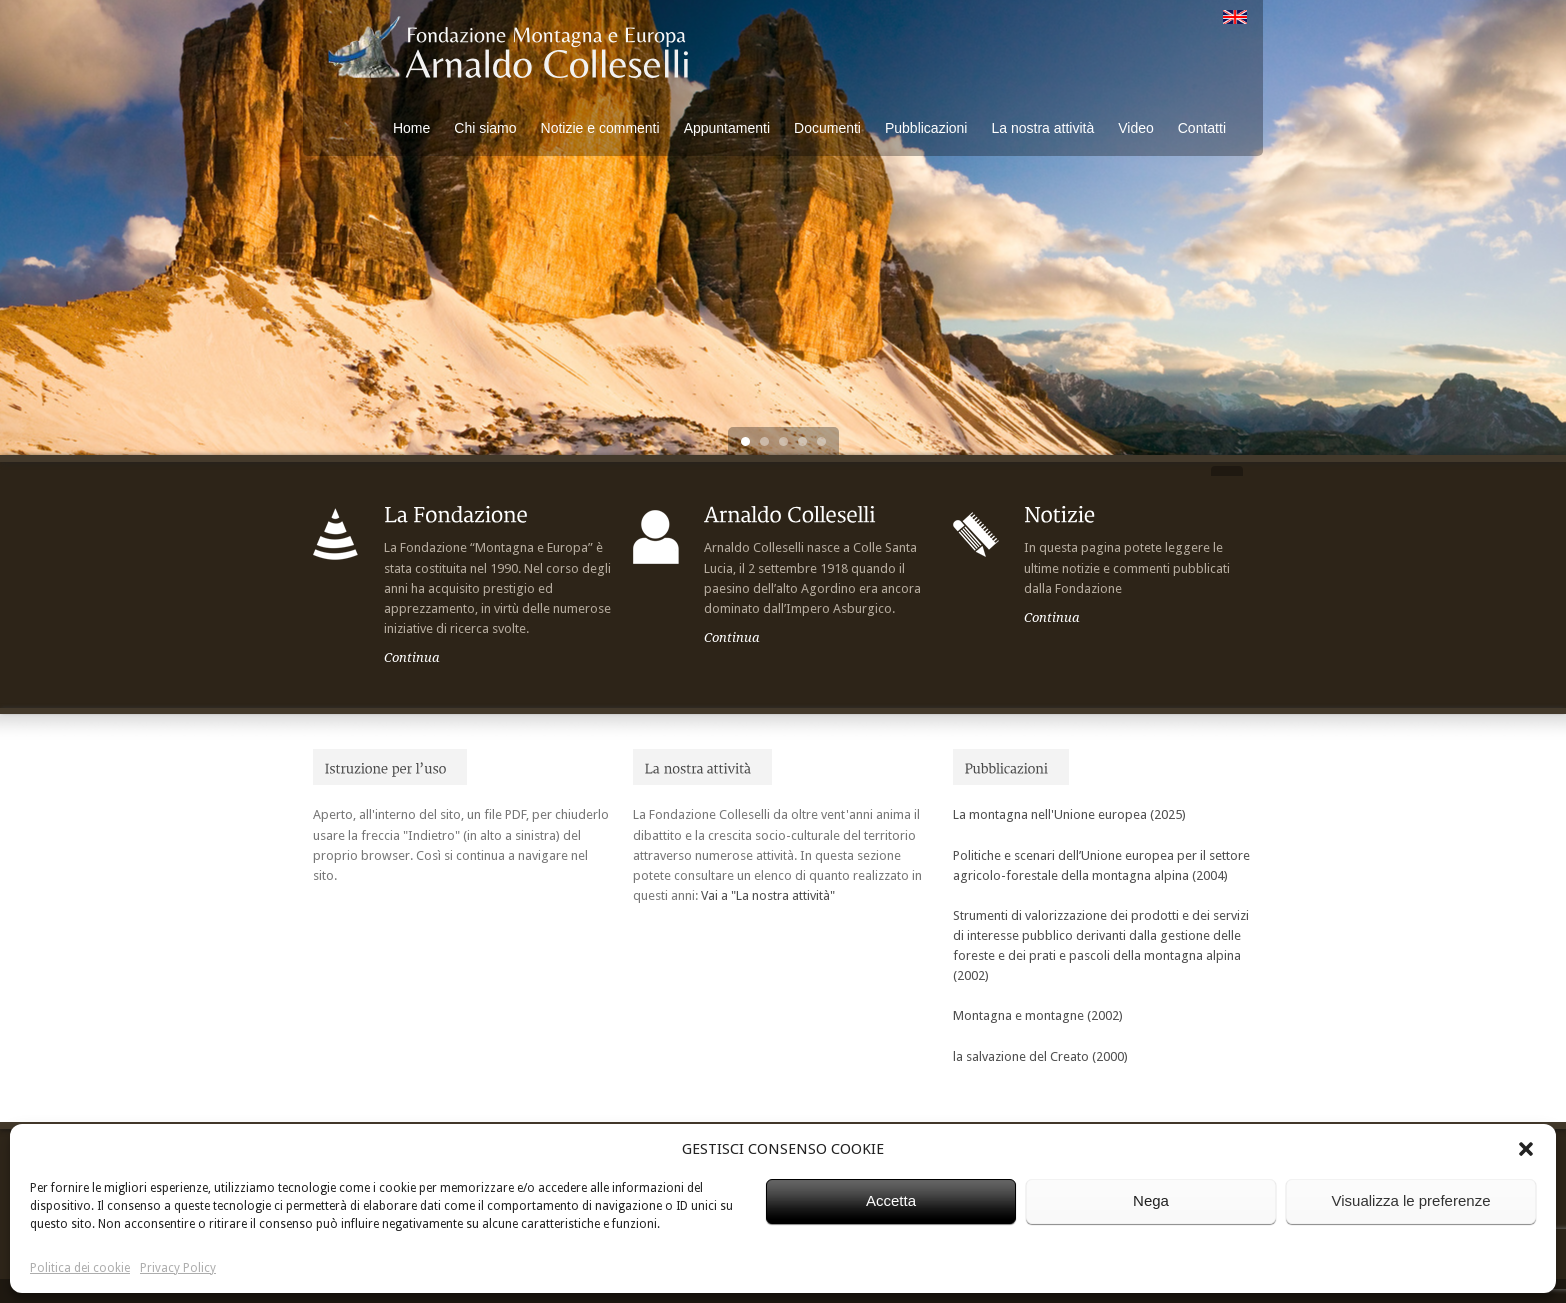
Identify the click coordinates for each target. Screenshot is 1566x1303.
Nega (1151, 1200)
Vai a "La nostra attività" (768, 895)
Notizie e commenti (600, 128)
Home (411, 128)
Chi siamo (485, 128)
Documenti (827, 128)
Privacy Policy (178, 1268)
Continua (412, 657)
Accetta (891, 1200)
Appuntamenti (727, 128)
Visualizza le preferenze (1411, 1200)
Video (1136, 128)
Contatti (1202, 128)
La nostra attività (1042, 128)
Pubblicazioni (926, 128)
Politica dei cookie (80, 1268)
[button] (1526, 1149)
